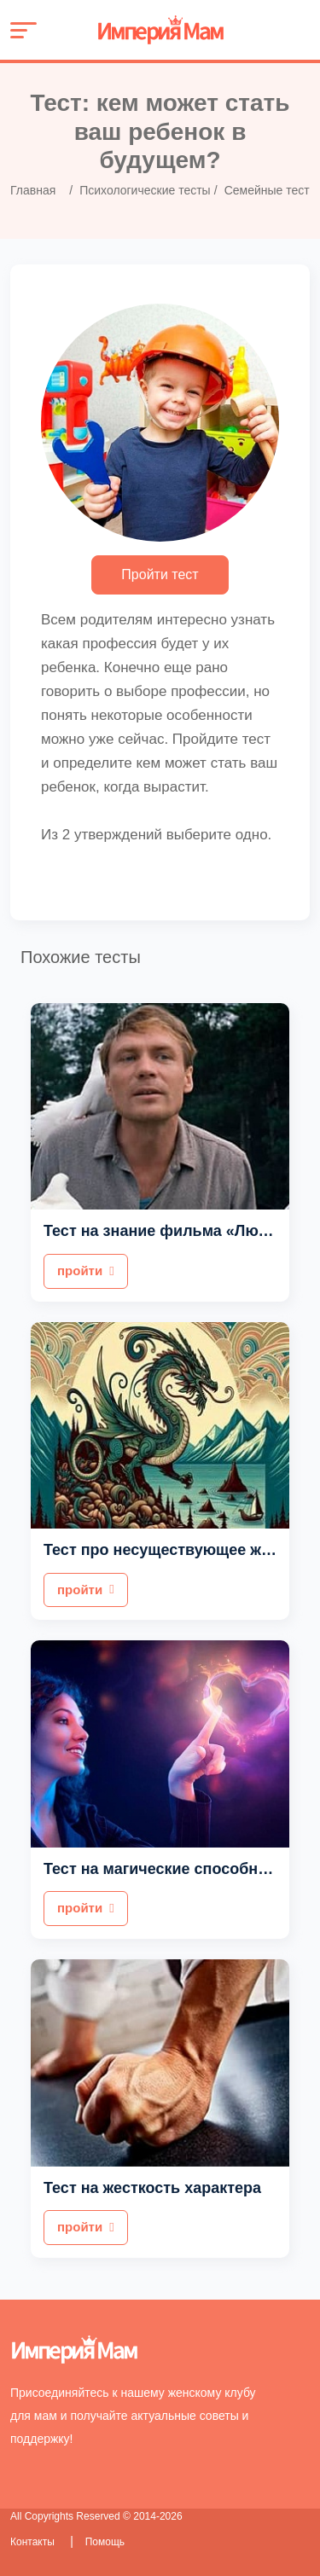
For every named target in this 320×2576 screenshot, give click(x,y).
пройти (85, 1270)
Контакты (33, 2542)
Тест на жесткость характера (152, 2187)
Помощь (105, 2542)
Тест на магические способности (168, 1868)
